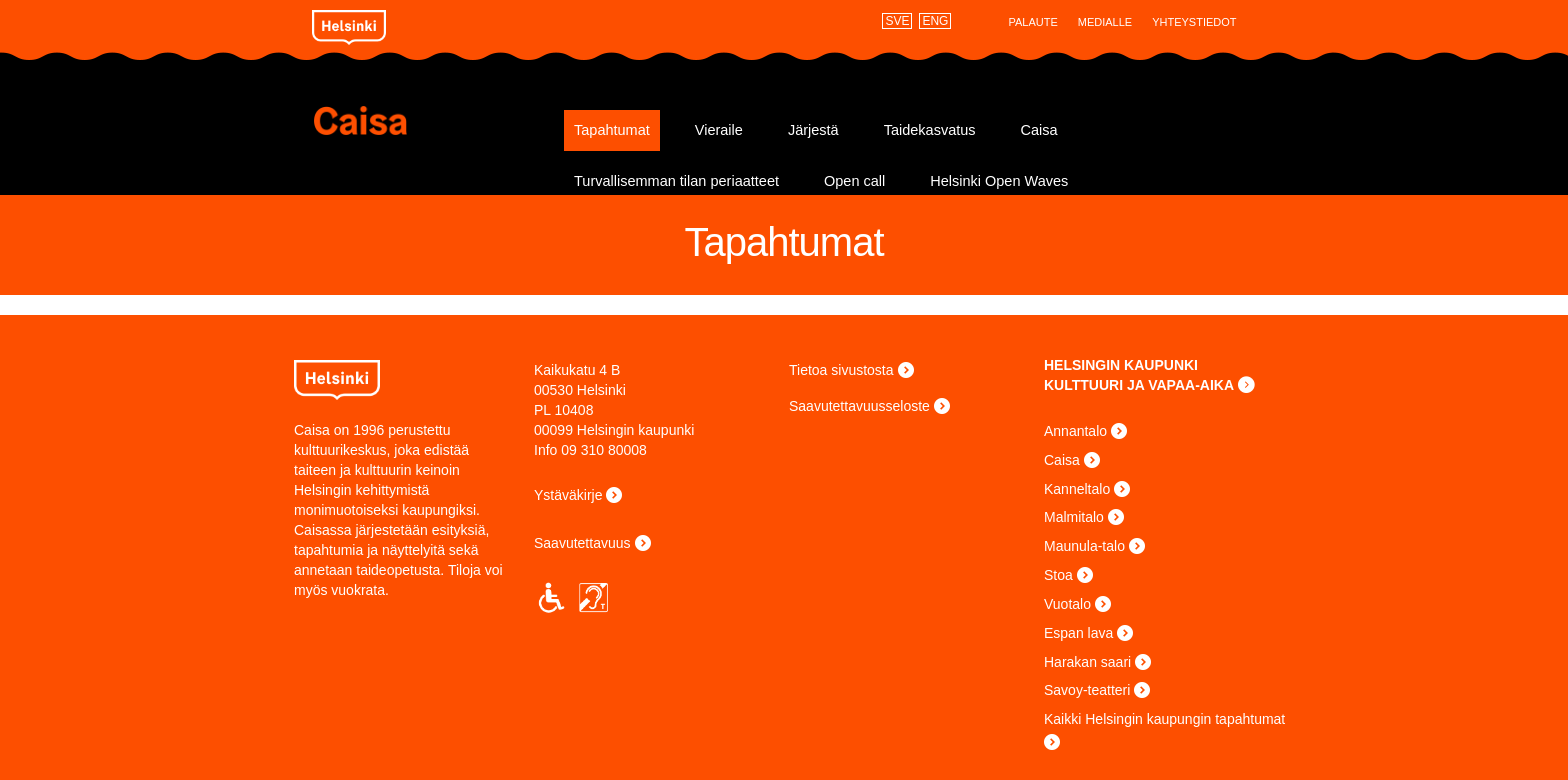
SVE (897, 21)
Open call (854, 181)
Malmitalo (1074, 517)
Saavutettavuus (582, 543)
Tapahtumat (612, 130)
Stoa (1058, 575)
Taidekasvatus (930, 130)
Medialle (1105, 22)
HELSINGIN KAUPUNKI (1121, 365)
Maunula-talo (1084, 546)
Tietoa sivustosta (841, 370)
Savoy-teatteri (1087, 690)
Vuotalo (1067, 604)
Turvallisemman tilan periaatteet (676, 181)
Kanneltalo (1077, 489)
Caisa (431, 120)
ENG (935, 21)
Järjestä (813, 130)
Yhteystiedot (1194, 22)
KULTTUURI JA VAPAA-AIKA (1139, 385)
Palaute (1032, 22)
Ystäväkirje (568, 495)
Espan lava (1078, 633)
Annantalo (1075, 431)
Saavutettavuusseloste (859, 406)
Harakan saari (1087, 662)
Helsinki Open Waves (999, 181)
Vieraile (719, 130)
